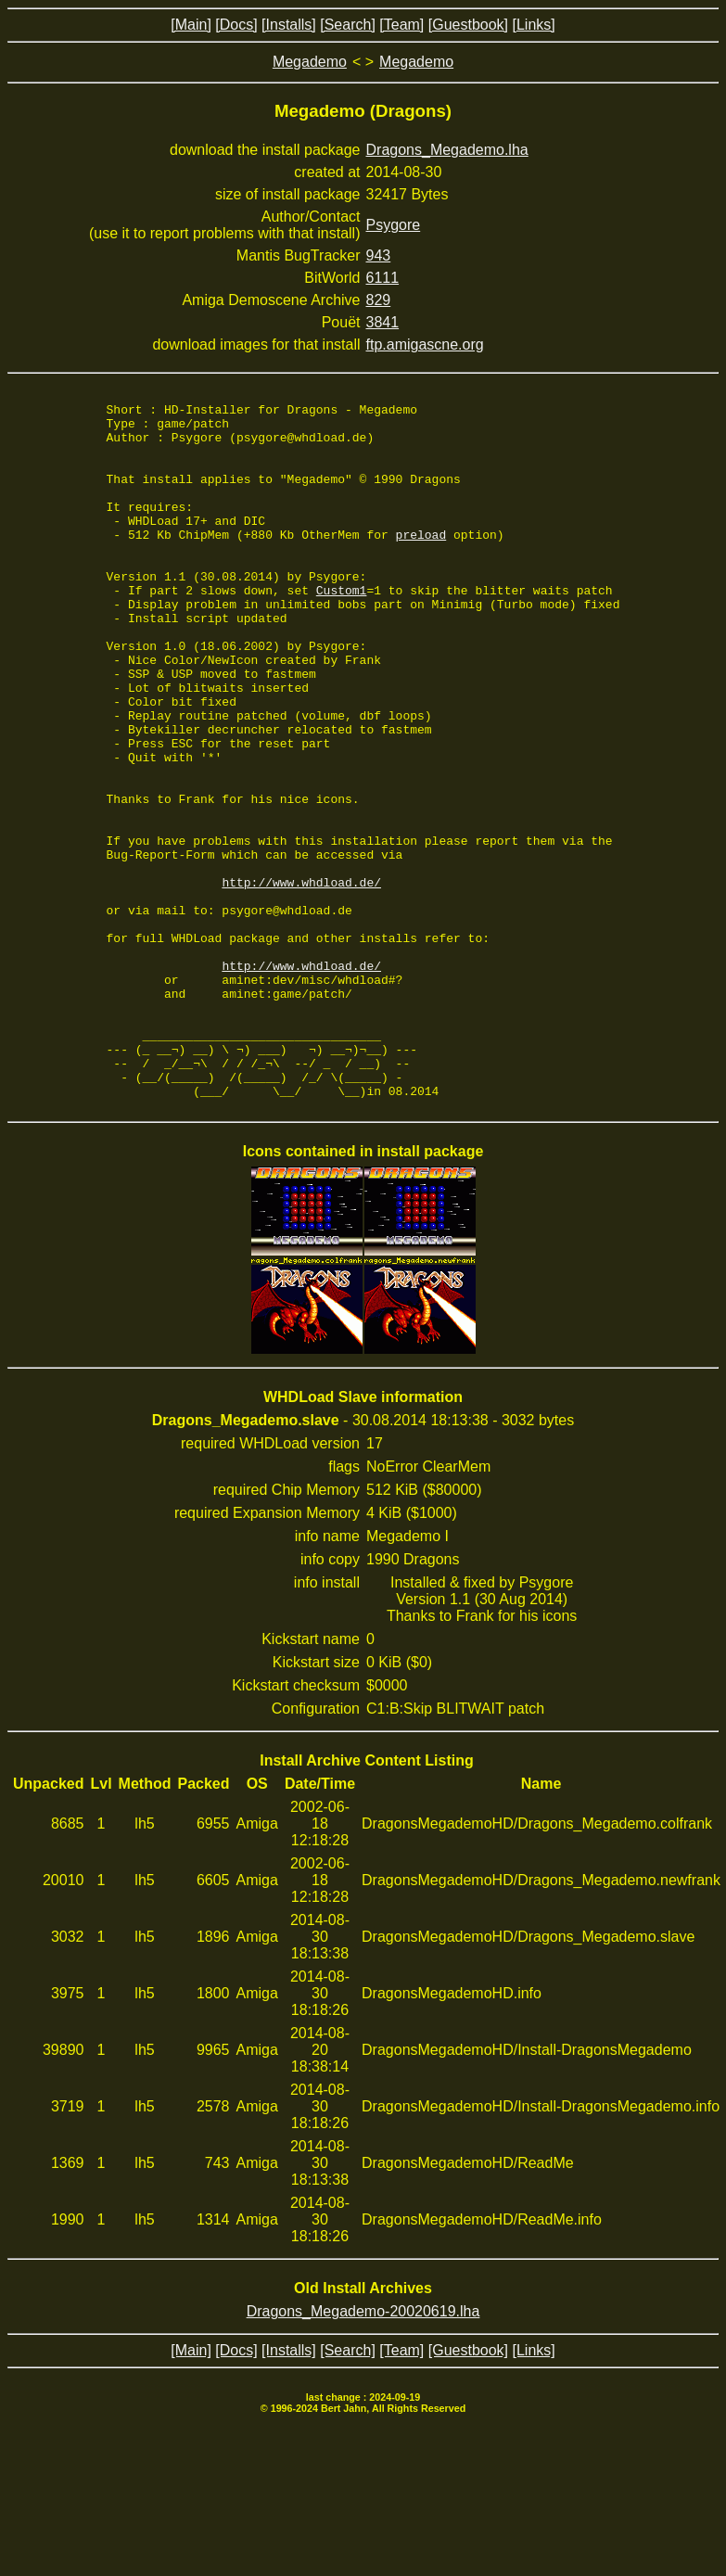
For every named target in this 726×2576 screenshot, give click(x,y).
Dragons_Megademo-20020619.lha (363, 2450)
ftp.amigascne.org (425, 344)
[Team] (401, 24)
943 (378, 255)
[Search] (348, 24)
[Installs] (288, 24)
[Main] (191, 24)
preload (421, 562)
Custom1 (341, 628)
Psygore (393, 225)
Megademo (310, 62)
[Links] (533, 24)
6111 (383, 278)
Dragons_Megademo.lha (447, 150)
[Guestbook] (468, 24)
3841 (383, 322)
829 (378, 300)
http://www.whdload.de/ (301, 979)
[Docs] (236, 24)
